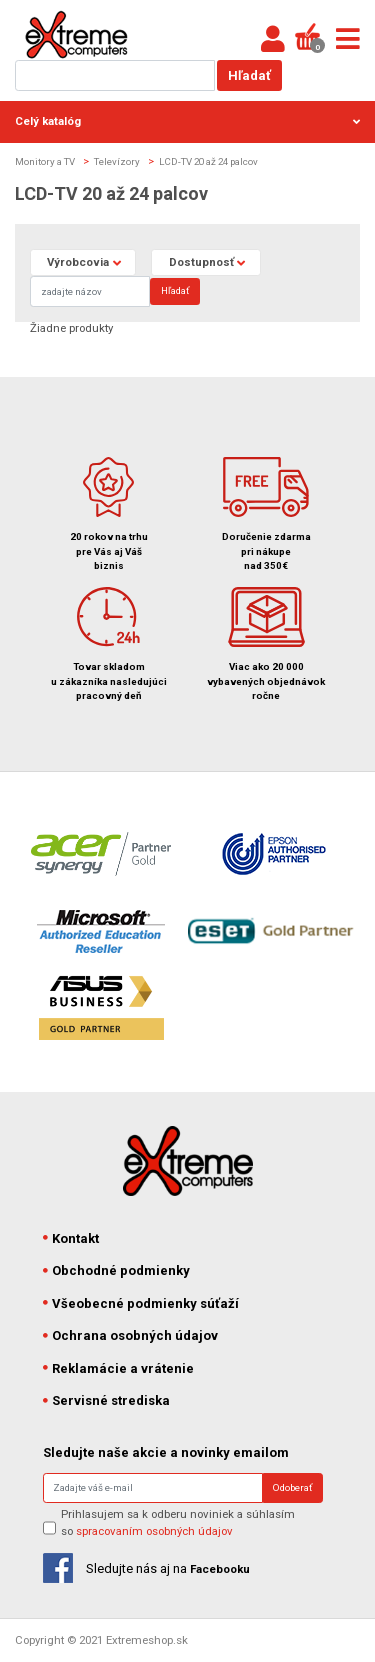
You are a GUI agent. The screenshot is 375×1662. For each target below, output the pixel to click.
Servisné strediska (107, 1400)
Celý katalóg (187, 121)
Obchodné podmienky (117, 1270)
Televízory (117, 161)
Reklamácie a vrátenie (119, 1368)
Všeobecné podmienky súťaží (141, 1303)
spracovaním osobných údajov (154, 1531)
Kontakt (71, 1238)
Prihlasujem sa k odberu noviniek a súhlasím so (178, 1522)
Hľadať (249, 75)
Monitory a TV (45, 161)
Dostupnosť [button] (201, 262)
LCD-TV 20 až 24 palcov (208, 161)
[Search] (90, 291)
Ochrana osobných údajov (131, 1335)
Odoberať (292, 1487)
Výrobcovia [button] (78, 262)
